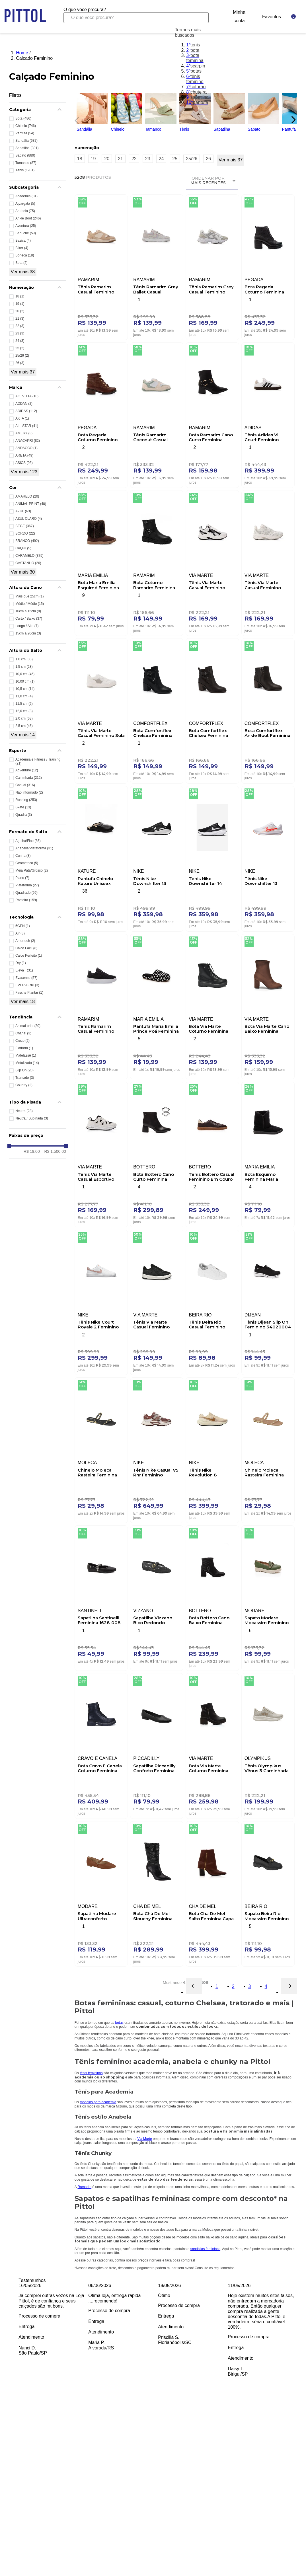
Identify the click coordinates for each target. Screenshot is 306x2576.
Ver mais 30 (23, 572)
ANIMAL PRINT (30, 504)
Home (22, 52)
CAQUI (23, 548)
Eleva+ (24, 970)
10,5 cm (24, 689)
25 (19, 348)
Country (23, 1085)
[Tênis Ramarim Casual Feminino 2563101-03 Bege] (101, 266)
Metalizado (27, 1063)
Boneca (24, 255)
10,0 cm (24, 674)
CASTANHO (28, 563)
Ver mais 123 (24, 471)
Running (26, 800)
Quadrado (26, 893)
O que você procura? (84, 9)
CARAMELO (29, 556)
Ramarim (84, 2187)
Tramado (24, 1078)
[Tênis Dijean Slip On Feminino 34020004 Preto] (268, 1301)
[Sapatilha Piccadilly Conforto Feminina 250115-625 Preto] (156, 1744)
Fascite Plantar (29, 993)
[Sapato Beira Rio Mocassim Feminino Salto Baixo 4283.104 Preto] (268, 1892)
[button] (37, 109)
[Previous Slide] (75, 119)
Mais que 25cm (29, 596)
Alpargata (25, 204)
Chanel (23, 1033)
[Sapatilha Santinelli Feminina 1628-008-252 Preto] (101, 1597)
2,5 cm (24, 726)
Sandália (26, 141)
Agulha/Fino (28, 841)
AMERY (23, 433)
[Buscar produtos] (200, 17)
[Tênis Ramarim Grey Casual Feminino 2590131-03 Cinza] (212, 266)
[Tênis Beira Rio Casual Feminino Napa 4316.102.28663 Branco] (212, 1301)
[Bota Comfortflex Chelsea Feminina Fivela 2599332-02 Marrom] (212, 709)
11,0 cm (24, 696)
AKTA (22, 418)
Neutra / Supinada (31, 1118)
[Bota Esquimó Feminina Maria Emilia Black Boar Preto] (268, 1153)
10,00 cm (24, 681)
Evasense (26, 978)
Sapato (25, 155)
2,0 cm (24, 718)
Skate (23, 807)
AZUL (23, 511)
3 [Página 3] (249, 1986)
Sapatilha (26, 148)
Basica (23, 241)
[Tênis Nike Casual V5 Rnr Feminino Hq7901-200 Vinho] (156, 1449)
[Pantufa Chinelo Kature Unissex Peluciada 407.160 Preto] (101, 857)
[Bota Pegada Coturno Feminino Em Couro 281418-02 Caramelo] (101, 414)
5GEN (22, 926)
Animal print (27, 1026)
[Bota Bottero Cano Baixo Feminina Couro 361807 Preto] (212, 1597)
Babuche (25, 233)
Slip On (24, 1070)
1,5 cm (24, 667)
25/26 (22, 356)
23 (19, 333)
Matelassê (25, 1055)
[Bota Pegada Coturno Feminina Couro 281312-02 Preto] (268, 266)
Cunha (22, 856)
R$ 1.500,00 (53, 1151)
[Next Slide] (293, 119)
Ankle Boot (28, 218)
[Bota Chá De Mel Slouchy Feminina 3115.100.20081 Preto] (156, 1892)
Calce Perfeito (28, 956)
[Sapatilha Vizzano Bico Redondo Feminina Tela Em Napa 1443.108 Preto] (156, 1597)
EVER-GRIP (27, 985)
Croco (22, 1041)
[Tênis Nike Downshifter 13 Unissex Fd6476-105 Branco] (268, 857)
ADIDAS (26, 411)
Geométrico (26, 863)
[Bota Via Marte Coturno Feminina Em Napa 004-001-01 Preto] (212, 1005)
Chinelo (25, 126)
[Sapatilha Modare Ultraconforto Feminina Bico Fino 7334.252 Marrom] (101, 1892)
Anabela (25, 211)
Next (301, 2330)
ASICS (24, 463)
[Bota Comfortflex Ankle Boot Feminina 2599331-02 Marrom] (268, 709)
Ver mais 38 (23, 271)
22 (19, 326)
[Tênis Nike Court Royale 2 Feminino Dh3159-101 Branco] (101, 1301)
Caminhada (28, 778)
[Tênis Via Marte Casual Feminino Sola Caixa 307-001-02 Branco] (101, 709)
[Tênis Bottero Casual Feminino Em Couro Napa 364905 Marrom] (212, 1153)
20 (19, 311)
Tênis (24, 170)
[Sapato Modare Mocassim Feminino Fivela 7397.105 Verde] (268, 1597)
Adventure (26, 770)
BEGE (24, 526)
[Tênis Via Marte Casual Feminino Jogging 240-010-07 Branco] (268, 561)
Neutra (24, 1111)
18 (19, 296)
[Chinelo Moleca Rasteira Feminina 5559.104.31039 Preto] (101, 1449)
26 (19, 363)
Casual (25, 785)
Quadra (23, 815)
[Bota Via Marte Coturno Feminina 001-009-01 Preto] (212, 1744)
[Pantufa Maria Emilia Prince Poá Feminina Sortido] (156, 1005)
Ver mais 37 (23, 371)
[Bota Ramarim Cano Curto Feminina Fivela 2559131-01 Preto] (212, 414)
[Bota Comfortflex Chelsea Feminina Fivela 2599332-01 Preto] (156, 709)
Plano (22, 878)
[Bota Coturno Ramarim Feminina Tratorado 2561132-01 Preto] (156, 561)
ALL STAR (26, 426)
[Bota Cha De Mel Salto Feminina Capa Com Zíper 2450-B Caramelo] (212, 1892)
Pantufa (24, 133)
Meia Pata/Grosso (31, 870)
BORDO (25, 533)
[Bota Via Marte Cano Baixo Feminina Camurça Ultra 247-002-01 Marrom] (268, 1005)
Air (20, 933)
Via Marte (144, 2139)
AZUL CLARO (28, 519)
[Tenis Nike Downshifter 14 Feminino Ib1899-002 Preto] (212, 857)
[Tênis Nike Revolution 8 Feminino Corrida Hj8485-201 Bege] (212, 1449)
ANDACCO (26, 448)
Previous (14, 2330)
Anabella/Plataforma (34, 848)
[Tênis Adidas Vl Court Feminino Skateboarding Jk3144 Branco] (268, 414)
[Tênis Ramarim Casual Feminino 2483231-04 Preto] (101, 1005)
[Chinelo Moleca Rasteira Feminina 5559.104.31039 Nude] (268, 1449)
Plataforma (27, 885)
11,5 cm (24, 704)
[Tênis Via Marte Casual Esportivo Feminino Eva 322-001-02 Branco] (101, 1153)
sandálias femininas (205, 2249)
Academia (26, 196)
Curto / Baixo (28, 619)
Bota (23, 118)
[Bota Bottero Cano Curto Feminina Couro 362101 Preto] (156, 1153)
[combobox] (136, 15)
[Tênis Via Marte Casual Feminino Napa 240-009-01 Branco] (212, 561)
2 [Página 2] (233, 1986)
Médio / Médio (29, 604)
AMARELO (27, 496)
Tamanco (25, 163)
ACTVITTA (26, 396)
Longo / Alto (26, 626)
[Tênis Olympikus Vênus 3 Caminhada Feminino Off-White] (268, 1744)
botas (119, 2023)
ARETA (24, 455)
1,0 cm (24, 659)
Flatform (24, 1048)
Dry (20, 963)
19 (19, 304)
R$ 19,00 (32, 1151)
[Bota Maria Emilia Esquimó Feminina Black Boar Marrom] (101, 561)
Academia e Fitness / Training (37, 761)
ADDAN (23, 404)
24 (19, 341)
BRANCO (27, 541)
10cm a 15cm (28, 611)
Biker (21, 248)
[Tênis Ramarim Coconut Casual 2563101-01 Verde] (156, 414)
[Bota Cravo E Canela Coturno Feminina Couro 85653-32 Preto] (101, 1744)
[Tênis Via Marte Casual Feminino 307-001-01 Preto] (156, 1301)
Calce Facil (26, 948)
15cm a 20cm (28, 633)
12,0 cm (24, 711)
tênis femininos (91, 2073)
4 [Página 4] (266, 1986)
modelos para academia (98, 2102)
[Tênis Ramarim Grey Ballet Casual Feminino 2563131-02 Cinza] (156, 266)
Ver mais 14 (23, 734)
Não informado (29, 792)
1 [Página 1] (216, 1986)
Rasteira (26, 900)
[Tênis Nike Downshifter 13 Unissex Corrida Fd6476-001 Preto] (156, 857)
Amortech (25, 941)
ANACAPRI (27, 441)
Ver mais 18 (23, 1001)
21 (19, 319)
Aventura (25, 226)
